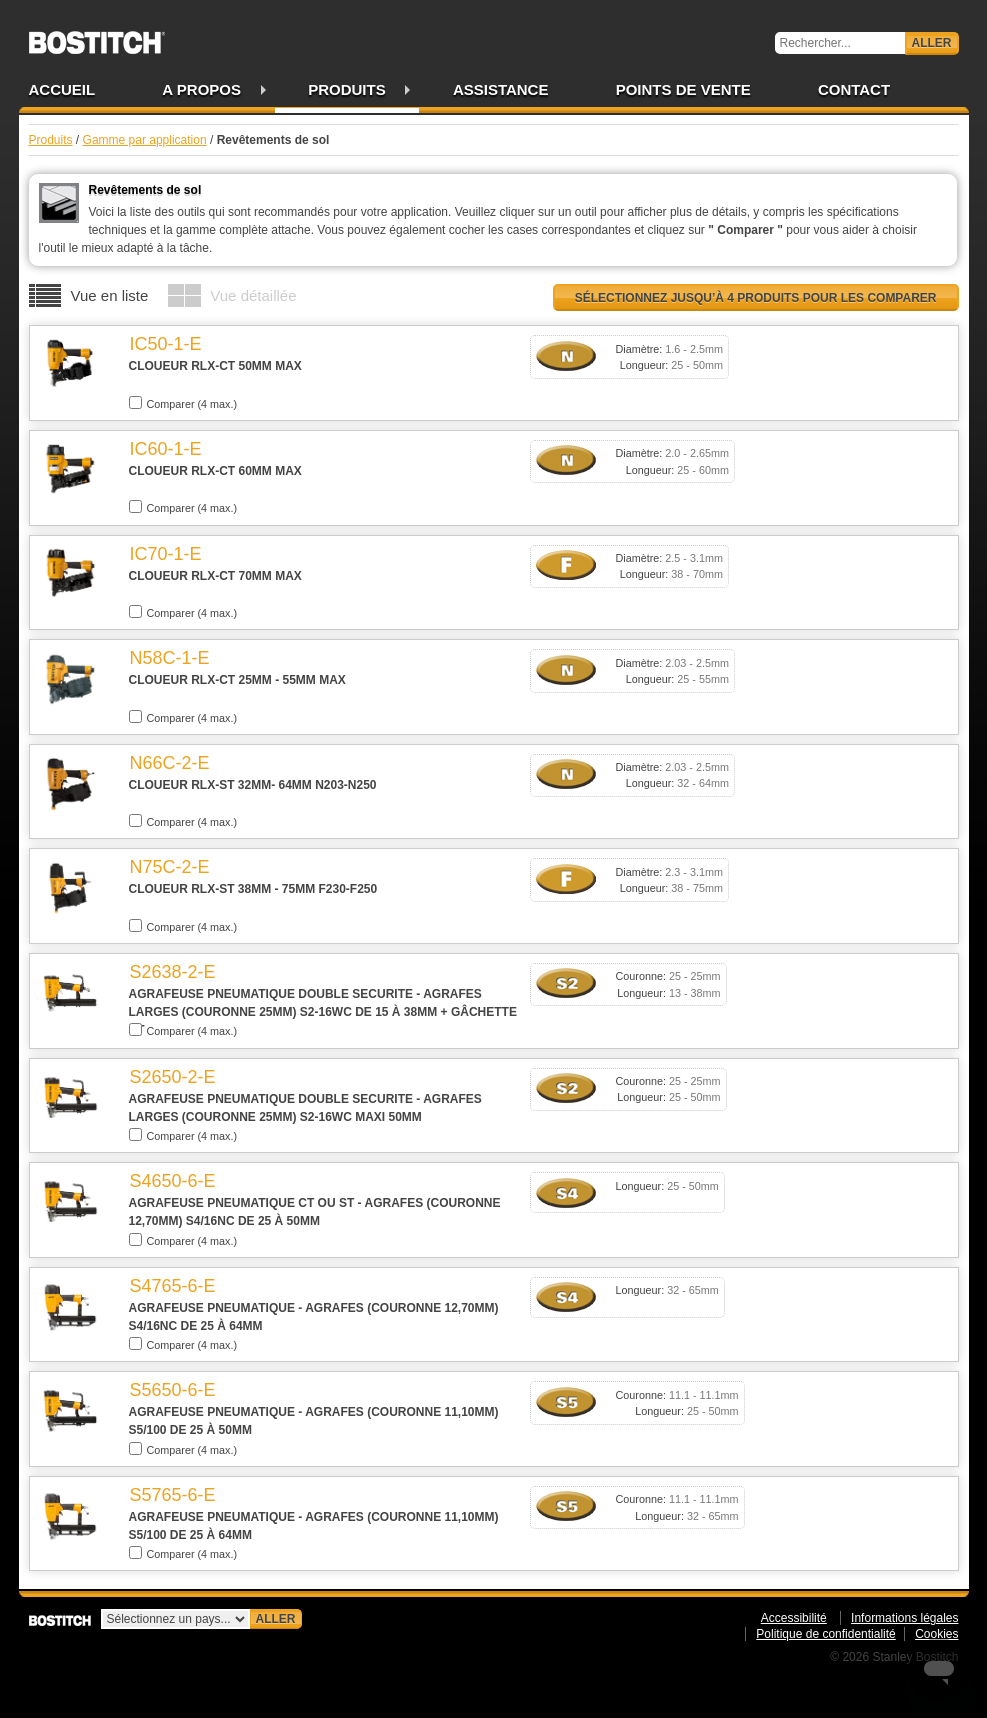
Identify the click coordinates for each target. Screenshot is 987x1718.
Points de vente (683, 89)
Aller (932, 43)
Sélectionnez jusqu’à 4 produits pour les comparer (756, 298)
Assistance (501, 89)
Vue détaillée (253, 295)
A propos (201, 89)
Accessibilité (794, 1618)
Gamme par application (145, 140)
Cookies (936, 1634)
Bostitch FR (97, 36)
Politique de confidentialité (825, 1634)
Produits (347, 89)
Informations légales (904, 1618)
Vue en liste (110, 295)
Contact (854, 89)
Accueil (62, 89)
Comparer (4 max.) (183, 403)
